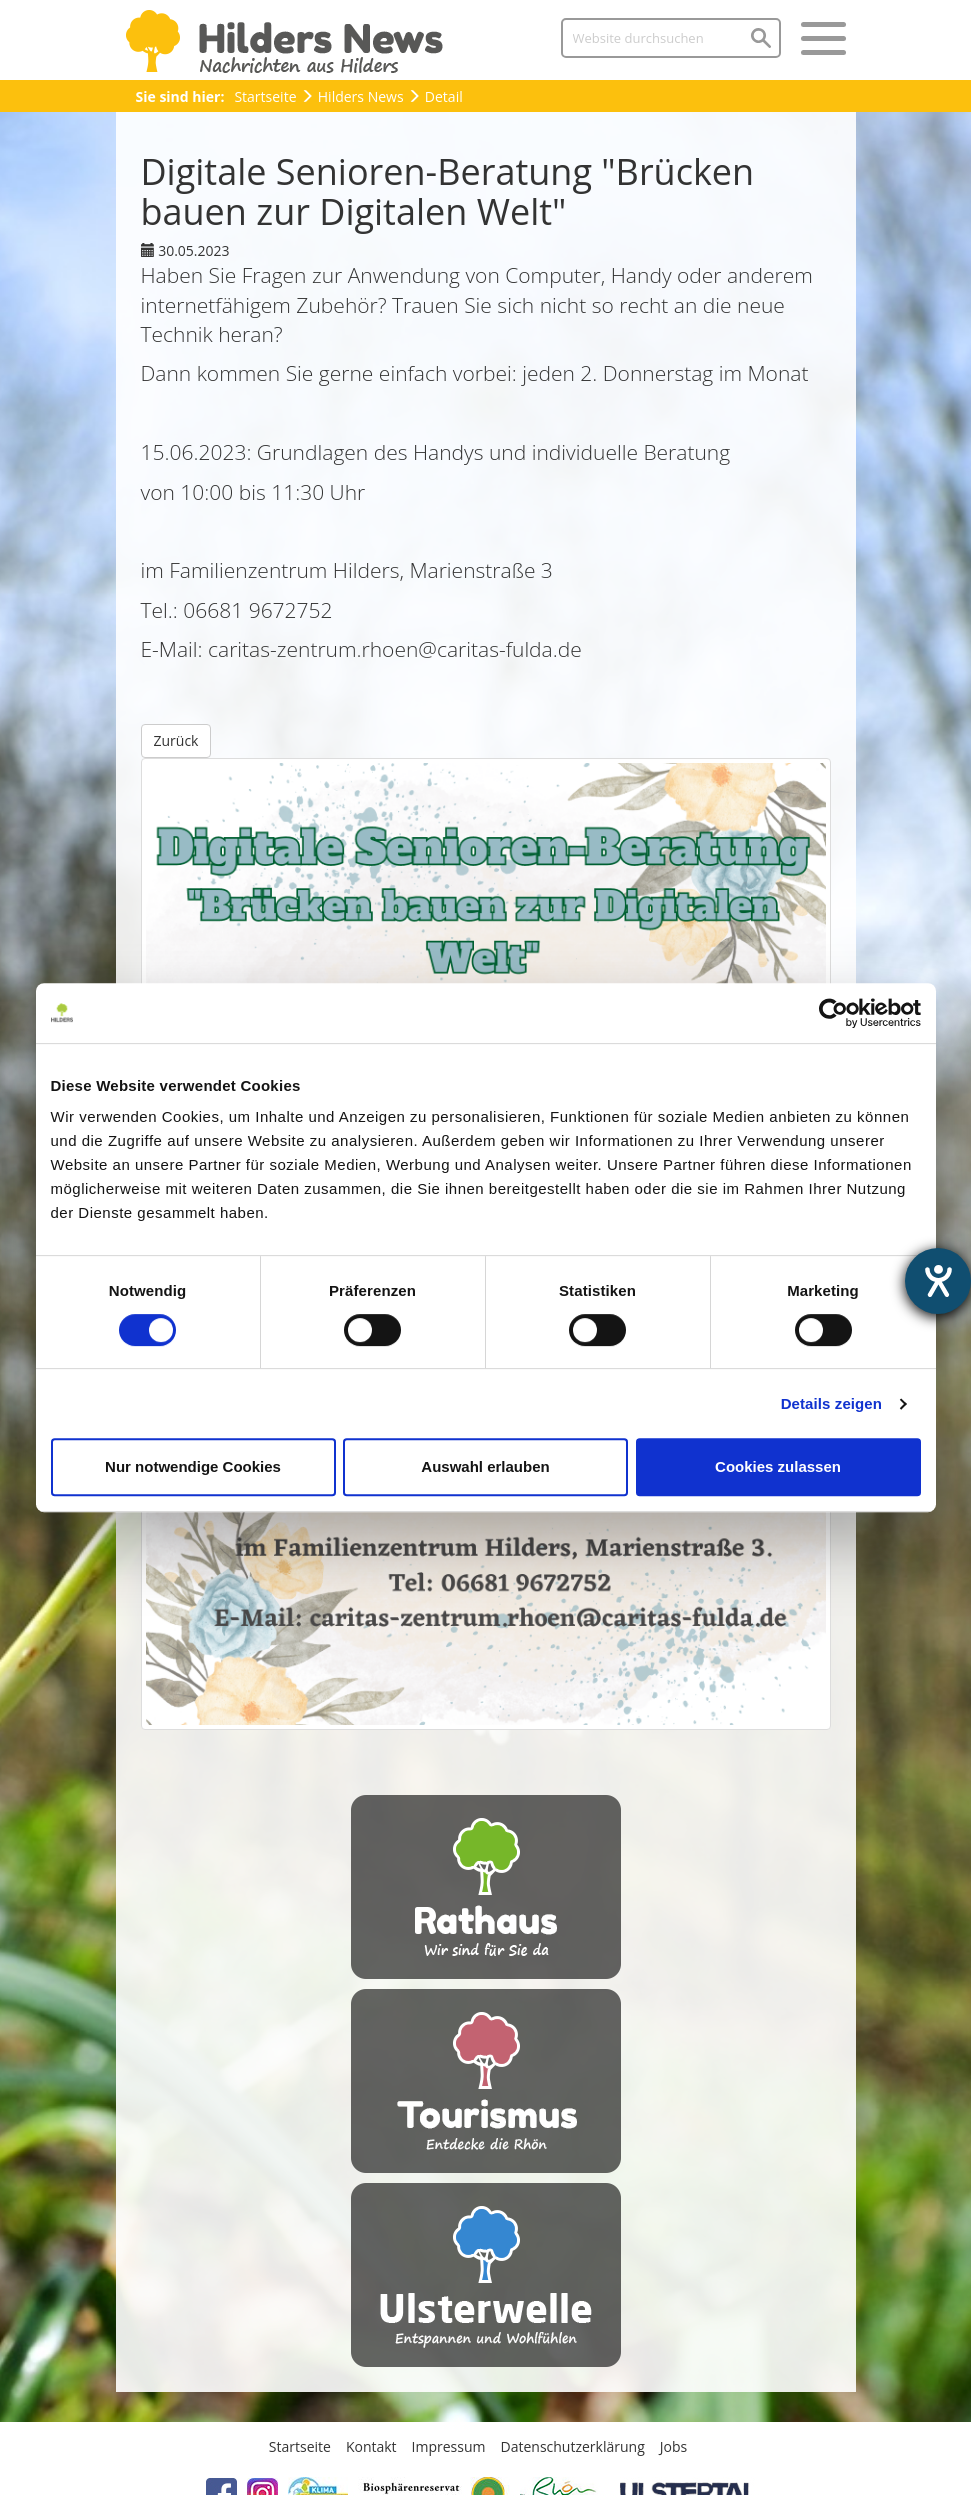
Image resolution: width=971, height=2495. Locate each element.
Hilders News (361, 96)
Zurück (176, 740)
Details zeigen (831, 1403)
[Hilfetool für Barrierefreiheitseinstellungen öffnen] (938, 1281)
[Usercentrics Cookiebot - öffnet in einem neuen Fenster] (833, 1013)
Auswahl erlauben (485, 1466)
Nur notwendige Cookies (193, 1466)
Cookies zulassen (778, 1466)
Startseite (265, 96)
